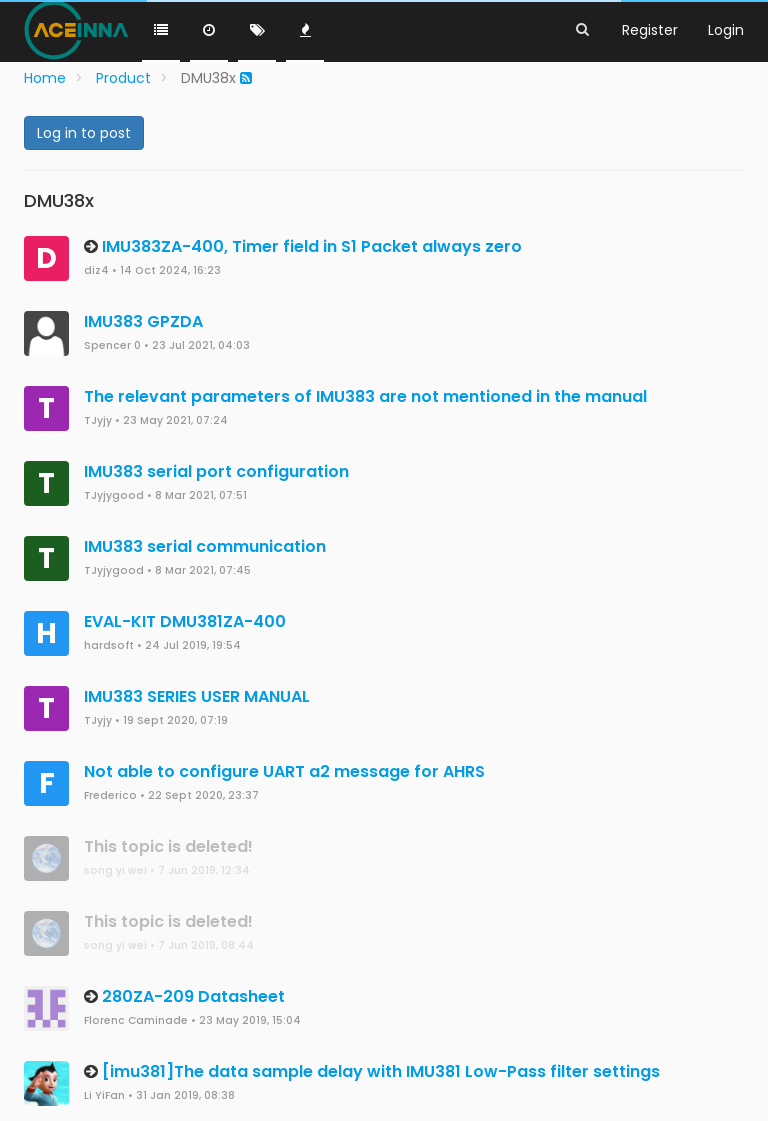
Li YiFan (104, 1095)
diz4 (96, 270)
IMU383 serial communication (205, 546)
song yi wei (115, 870)
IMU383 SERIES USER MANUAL (197, 696)
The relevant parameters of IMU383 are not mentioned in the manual (365, 396)
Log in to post (84, 133)
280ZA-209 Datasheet (193, 996)
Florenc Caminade (136, 1020)
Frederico (110, 795)
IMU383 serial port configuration (216, 471)
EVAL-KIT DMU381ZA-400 (185, 621)
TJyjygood (114, 495)
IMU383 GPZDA (143, 321)
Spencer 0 (112, 345)
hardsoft (109, 645)
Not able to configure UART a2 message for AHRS (284, 771)
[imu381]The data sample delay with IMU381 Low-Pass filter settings (381, 1071)
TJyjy (98, 420)
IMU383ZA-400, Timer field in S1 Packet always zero (312, 246)
